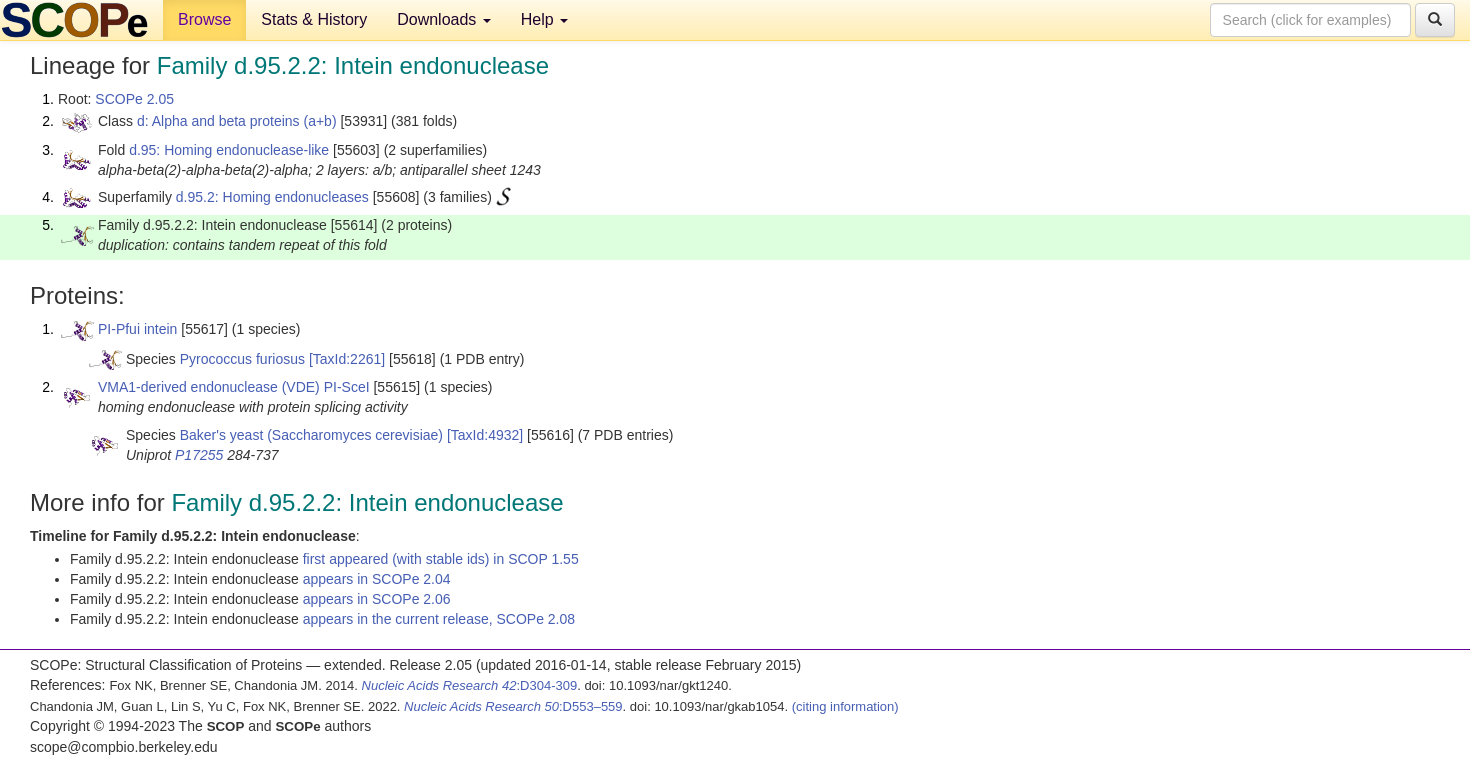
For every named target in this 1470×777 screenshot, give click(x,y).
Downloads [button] (444, 19)
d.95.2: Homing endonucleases (272, 197)
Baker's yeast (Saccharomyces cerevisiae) (311, 435)
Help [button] (544, 19)
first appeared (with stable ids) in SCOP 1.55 (441, 559)
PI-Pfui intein (137, 329)
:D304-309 (470, 685)
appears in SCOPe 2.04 (377, 579)
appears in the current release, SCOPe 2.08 (439, 619)
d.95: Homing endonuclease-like (229, 150)
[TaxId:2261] (347, 359)
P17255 (199, 455)
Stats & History (314, 19)
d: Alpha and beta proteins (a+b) (237, 121)
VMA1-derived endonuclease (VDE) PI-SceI (234, 387)
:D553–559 (513, 706)
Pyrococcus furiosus (242, 359)
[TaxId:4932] (485, 435)
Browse (204, 19)
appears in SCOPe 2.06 (377, 599)
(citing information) (845, 706)
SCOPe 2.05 (134, 99)
